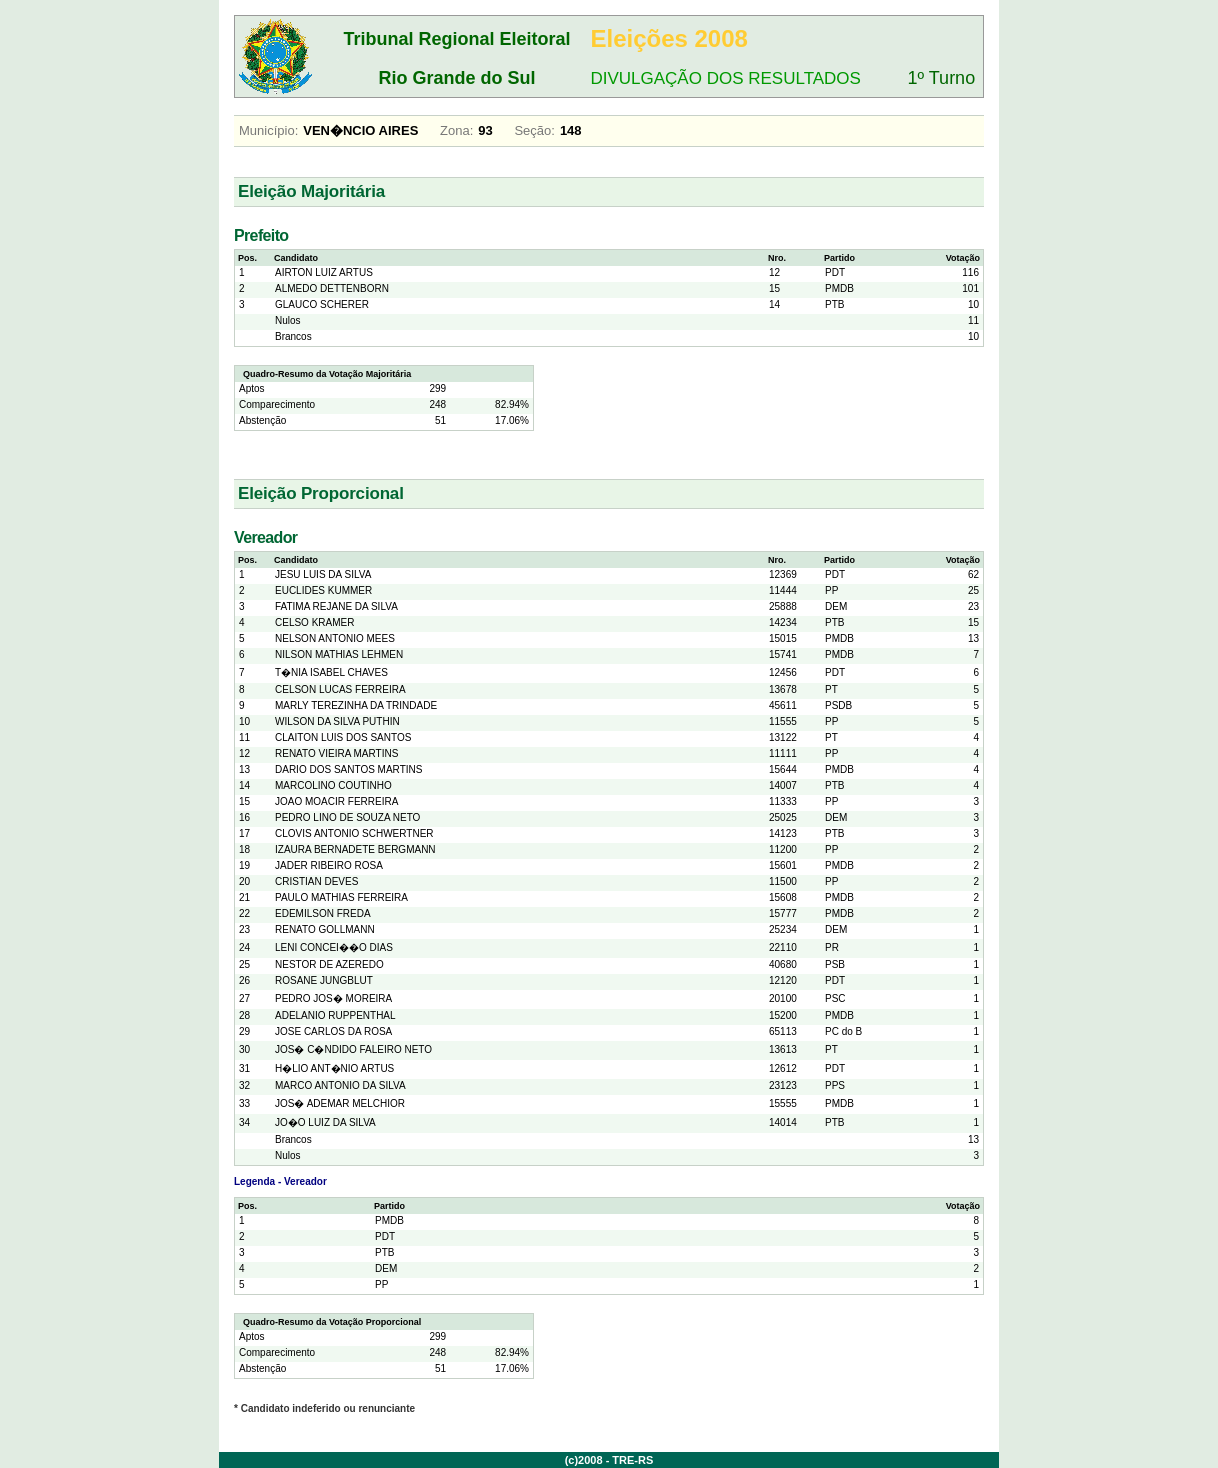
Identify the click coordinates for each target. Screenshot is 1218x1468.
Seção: (534, 130)
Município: (268, 130)
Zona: (456, 130)
